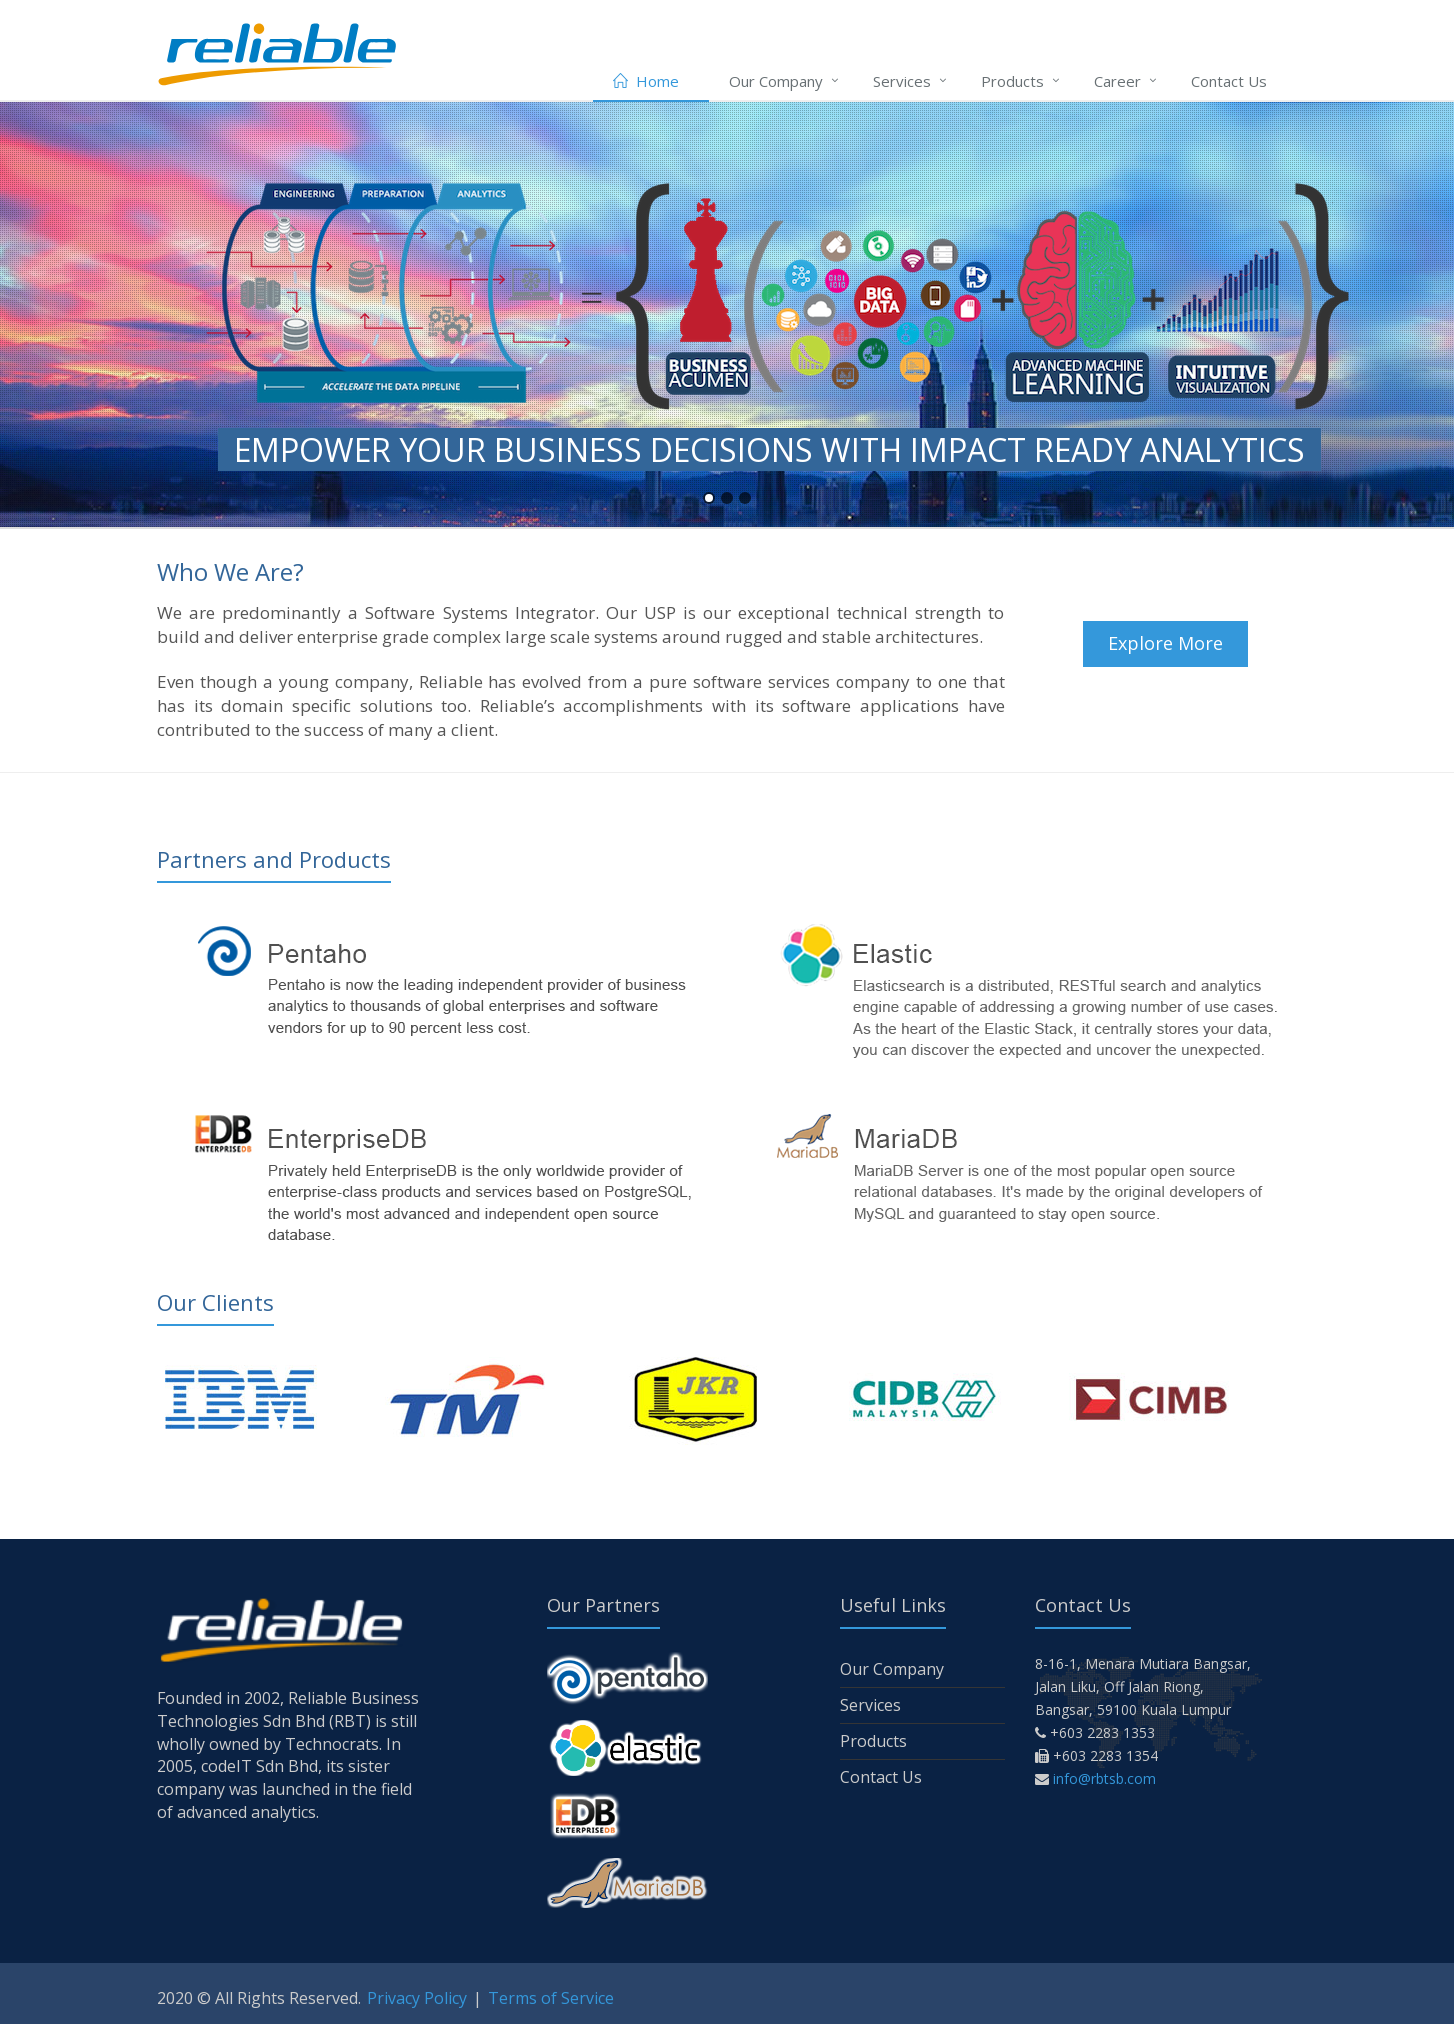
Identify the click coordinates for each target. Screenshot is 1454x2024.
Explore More (1165, 643)
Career (1117, 81)
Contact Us (1229, 81)
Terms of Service (551, 1998)
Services (902, 81)
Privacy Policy (417, 1998)
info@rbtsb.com (1104, 1778)
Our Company (776, 81)
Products (1012, 81)
